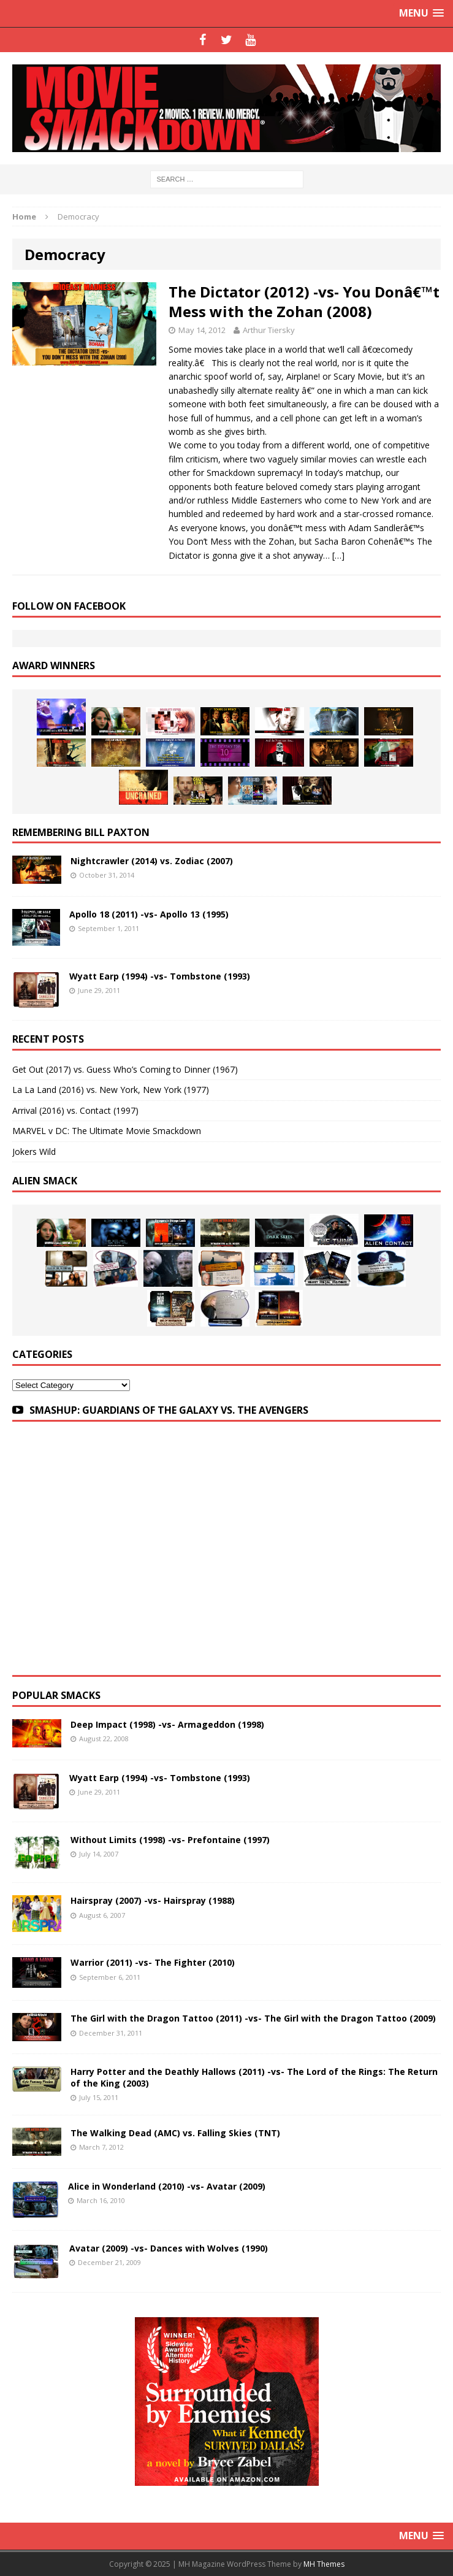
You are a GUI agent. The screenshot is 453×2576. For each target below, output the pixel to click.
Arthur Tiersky (269, 329)
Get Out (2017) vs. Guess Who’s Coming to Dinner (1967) (125, 1069)
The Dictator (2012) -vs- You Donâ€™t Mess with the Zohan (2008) (304, 301)
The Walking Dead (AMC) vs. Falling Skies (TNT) (175, 2133)
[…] (338, 555)
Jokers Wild (34, 1151)
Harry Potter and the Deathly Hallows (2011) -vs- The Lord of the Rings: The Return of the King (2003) (254, 2077)
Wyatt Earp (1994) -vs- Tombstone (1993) (159, 976)
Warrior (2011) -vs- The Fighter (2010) (152, 1962)
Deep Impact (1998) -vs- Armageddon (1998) (167, 1724)
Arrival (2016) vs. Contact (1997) (75, 1110)
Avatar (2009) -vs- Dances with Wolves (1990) (168, 2248)
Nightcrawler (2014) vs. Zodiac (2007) (151, 861)
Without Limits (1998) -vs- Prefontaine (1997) (170, 1840)
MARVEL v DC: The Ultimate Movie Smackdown (106, 1131)
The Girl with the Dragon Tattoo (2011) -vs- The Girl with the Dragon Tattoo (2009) (253, 2018)
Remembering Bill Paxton (81, 832)
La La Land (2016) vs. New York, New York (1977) (110, 1089)
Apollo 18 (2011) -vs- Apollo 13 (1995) (149, 914)
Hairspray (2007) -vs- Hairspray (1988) (152, 1900)
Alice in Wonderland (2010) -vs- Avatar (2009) (166, 2186)
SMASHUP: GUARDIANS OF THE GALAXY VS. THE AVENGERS (168, 1410)
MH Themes (324, 2564)
